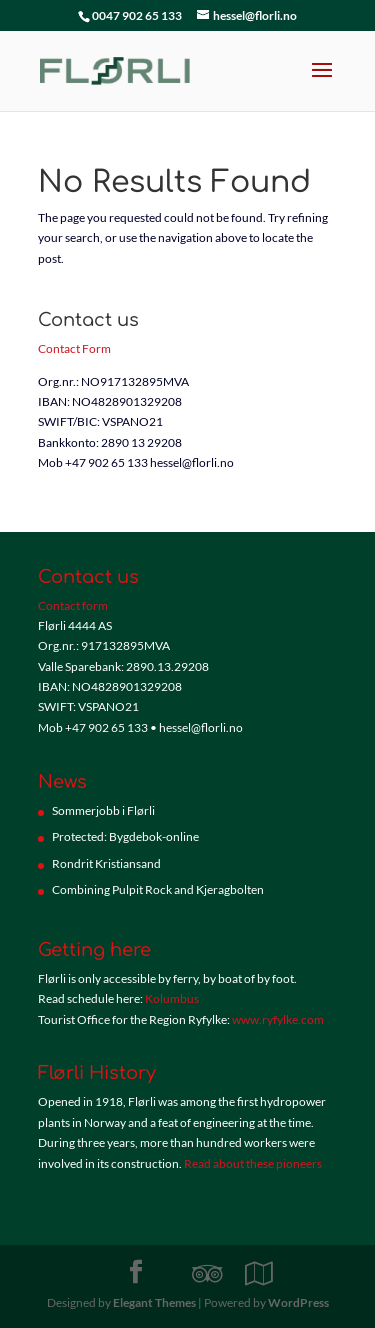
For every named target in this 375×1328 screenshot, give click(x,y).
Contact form (73, 605)
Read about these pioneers (253, 1163)
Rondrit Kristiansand (106, 863)
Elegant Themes (154, 1302)
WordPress (298, 1302)
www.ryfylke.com (278, 1019)
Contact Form (74, 348)
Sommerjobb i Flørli (103, 810)
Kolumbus (172, 998)
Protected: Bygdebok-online (125, 836)
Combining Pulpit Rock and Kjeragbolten (158, 889)
